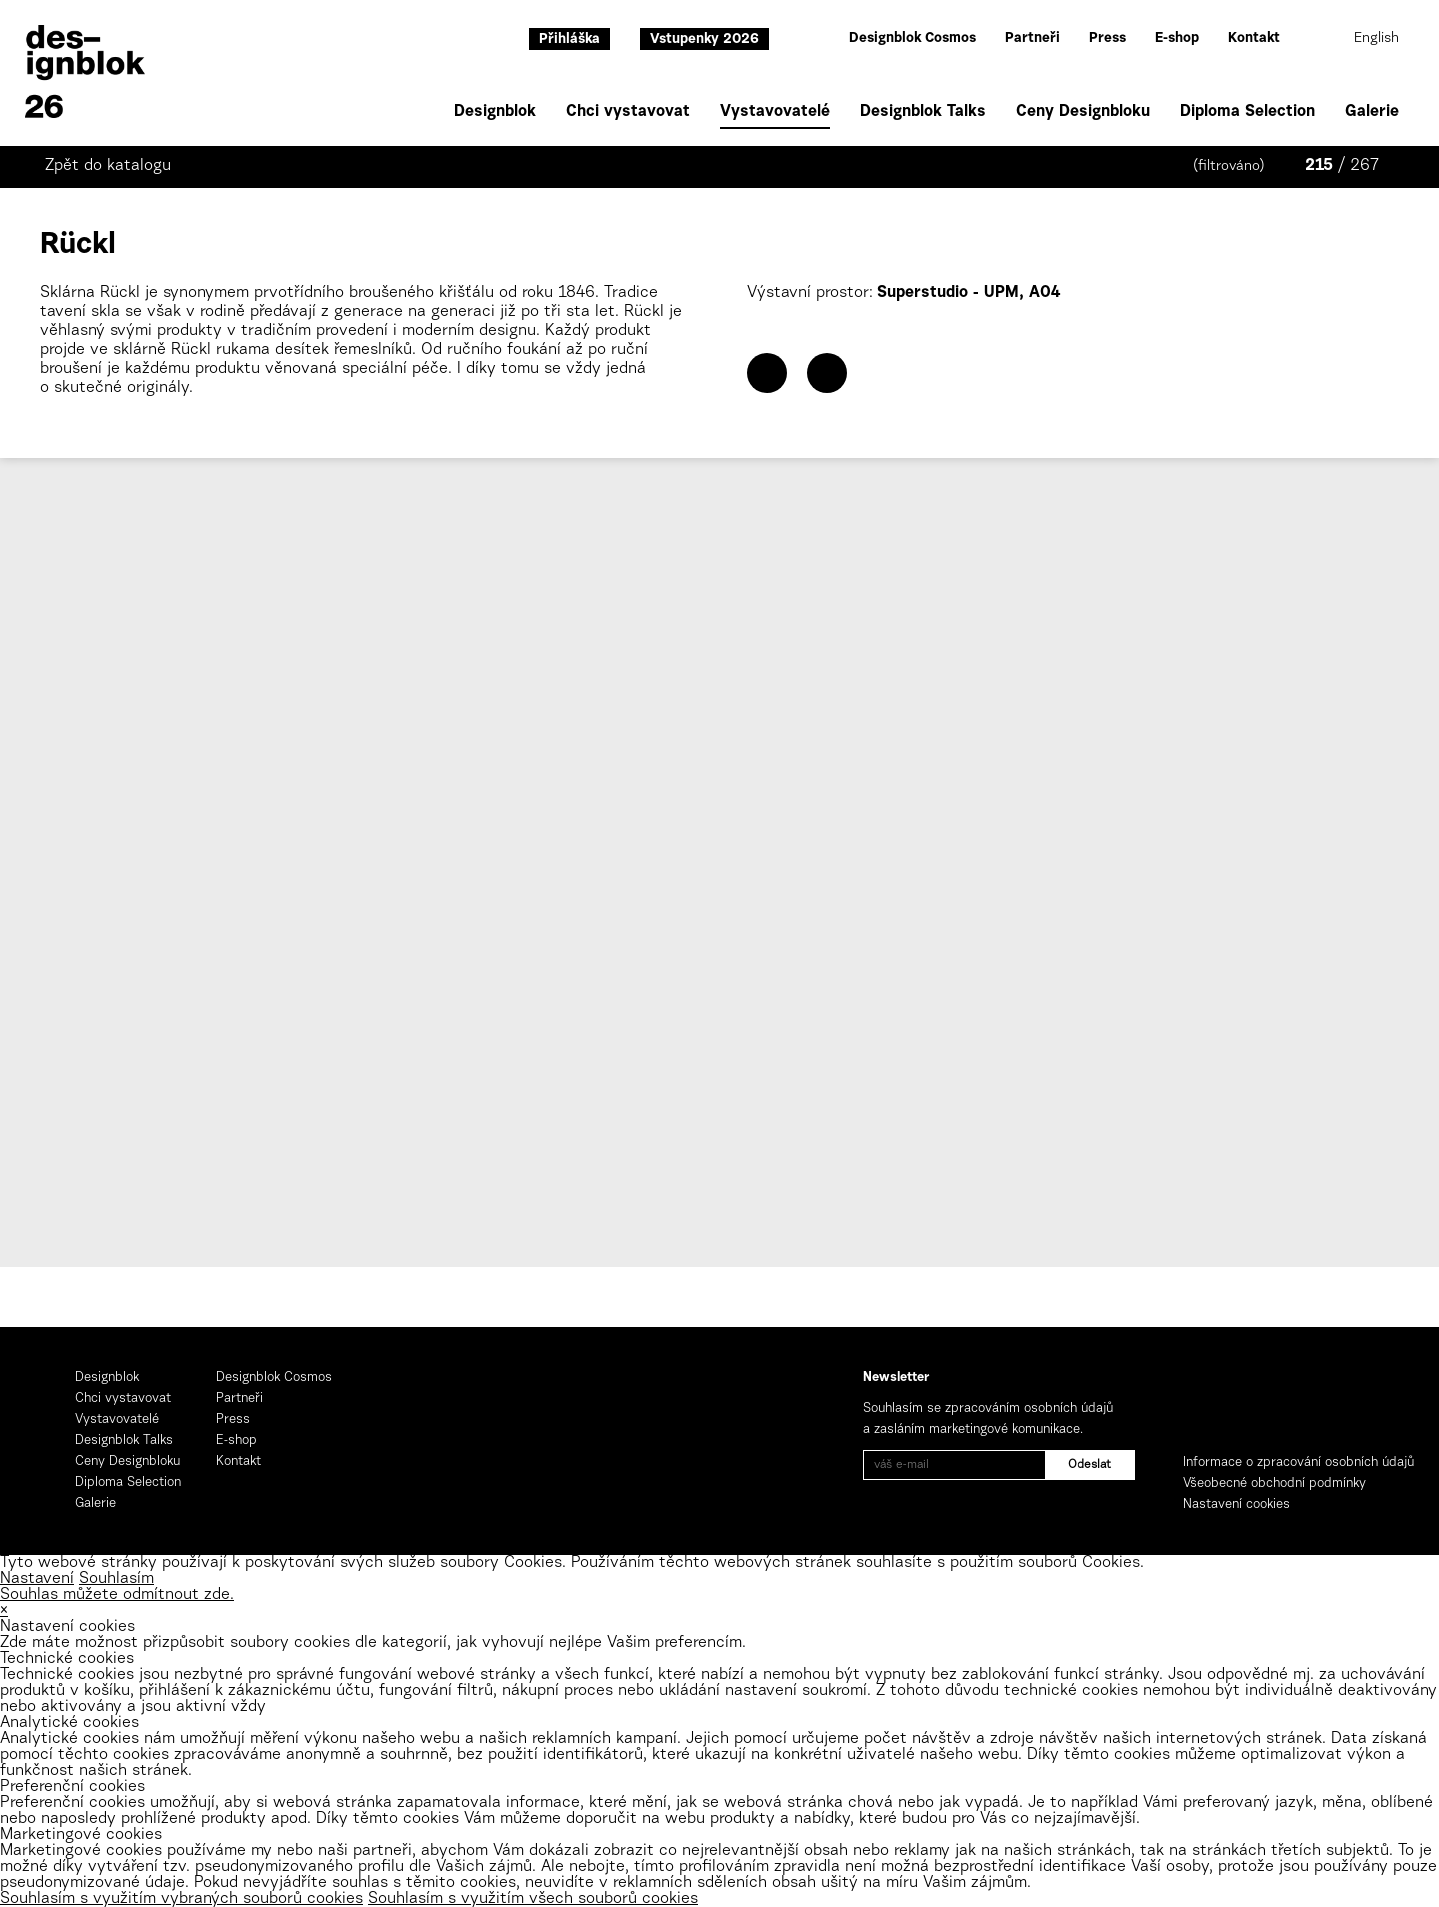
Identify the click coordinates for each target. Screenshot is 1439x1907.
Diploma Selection (1247, 112)
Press (1107, 39)
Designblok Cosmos (912, 39)
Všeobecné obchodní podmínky (1274, 1483)
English (1376, 39)
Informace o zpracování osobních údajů (1298, 1462)
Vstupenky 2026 (704, 40)
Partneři (1032, 39)
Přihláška (569, 40)
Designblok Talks (923, 112)
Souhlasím (116, 1579)
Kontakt (1254, 39)
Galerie (1372, 112)
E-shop (1177, 39)
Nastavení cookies (1236, 1504)
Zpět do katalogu (108, 166)
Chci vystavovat (628, 112)
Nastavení (37, 1579)
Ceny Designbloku (1083, 112)
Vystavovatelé (775, 114)
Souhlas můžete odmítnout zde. (117, 1595)
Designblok (495, 112)
